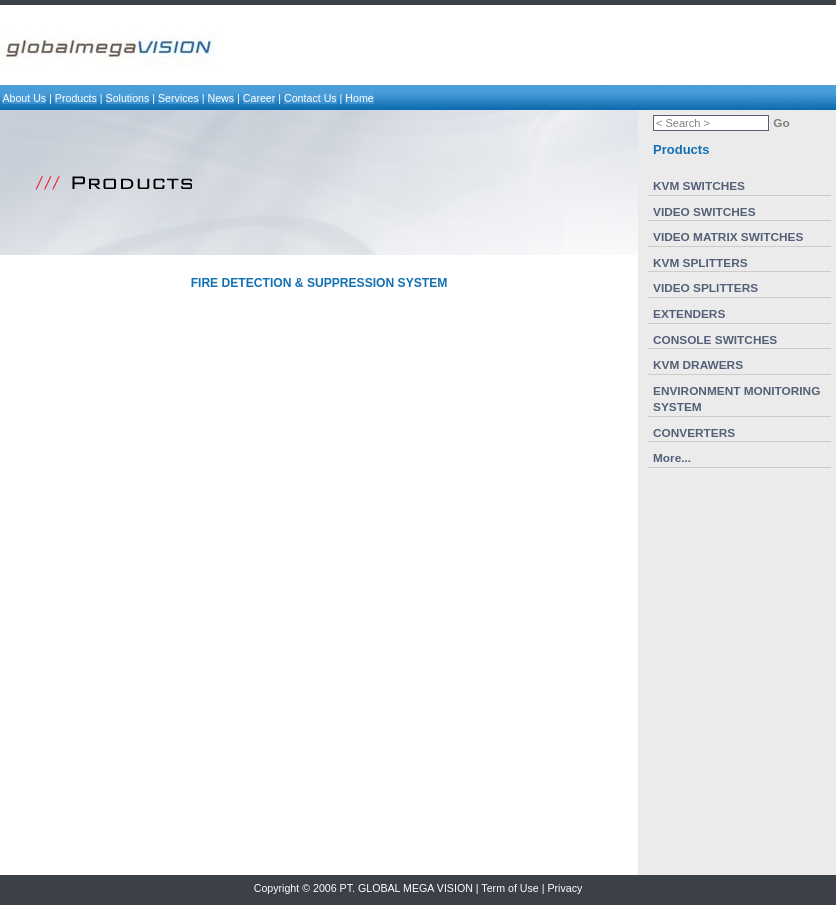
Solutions (128, 98)
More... (672, 458)
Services (178, 98)
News (221, 98)
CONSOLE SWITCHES (715, 340)
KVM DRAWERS (698, 365)
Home (359, 98)
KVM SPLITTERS (700, 263)
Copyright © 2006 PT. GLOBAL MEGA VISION (363, 888)
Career (259, 98)
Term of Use (509, 888)
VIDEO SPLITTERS (705, 288)
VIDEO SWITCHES (704, 212)
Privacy (564, 888)
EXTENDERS (689, 314)
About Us (24, 98)
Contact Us (310, 98)
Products (76, 98)
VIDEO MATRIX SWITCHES (728, 237)
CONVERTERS (694, 433)
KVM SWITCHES (699, 186)
